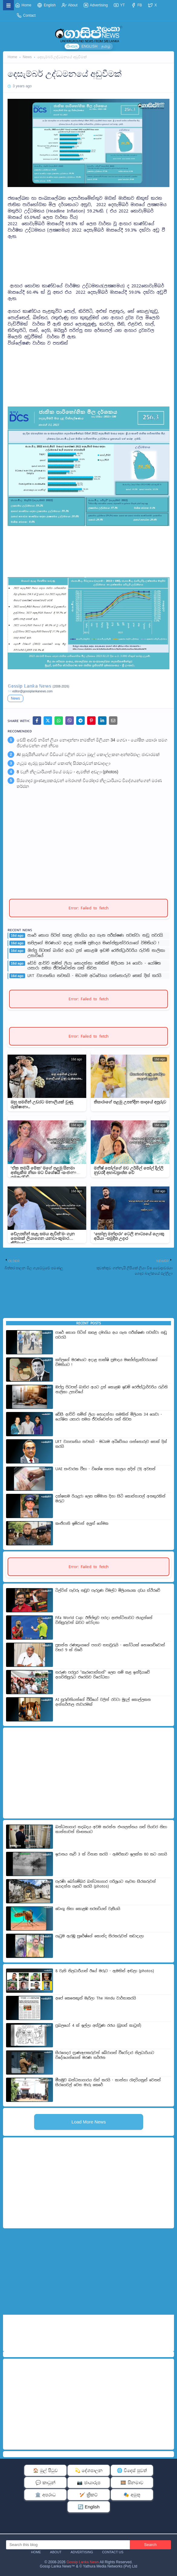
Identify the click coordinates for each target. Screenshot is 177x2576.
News (27, 57)
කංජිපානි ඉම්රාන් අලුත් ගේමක (81, 1523)
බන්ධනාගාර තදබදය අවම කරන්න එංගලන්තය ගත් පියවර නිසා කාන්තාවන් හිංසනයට (111, 1830)
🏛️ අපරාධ (45, 2494)
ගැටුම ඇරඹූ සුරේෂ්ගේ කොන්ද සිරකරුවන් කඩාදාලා (63, 763)
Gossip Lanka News (83, 2562)
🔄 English (89, 2506)
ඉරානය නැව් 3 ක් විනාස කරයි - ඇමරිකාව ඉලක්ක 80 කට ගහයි (111, 1854)
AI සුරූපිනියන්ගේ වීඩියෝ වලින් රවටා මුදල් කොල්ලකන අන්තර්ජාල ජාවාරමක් (88, 754)
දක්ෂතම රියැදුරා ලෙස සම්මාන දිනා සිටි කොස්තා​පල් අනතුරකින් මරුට (110, 1499)
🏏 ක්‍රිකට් (89, 2494)
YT (119, 5)
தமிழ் (105, 46)
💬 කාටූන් (45, 2482)
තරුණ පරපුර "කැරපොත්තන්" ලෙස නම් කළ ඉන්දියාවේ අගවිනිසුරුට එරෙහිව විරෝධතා (102, 1675)
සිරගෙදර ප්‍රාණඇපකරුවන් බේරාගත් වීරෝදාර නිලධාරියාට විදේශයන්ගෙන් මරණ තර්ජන (89, 783)
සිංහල (72, 46)
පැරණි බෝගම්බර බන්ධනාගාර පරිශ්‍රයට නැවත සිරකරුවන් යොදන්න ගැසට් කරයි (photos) (105, 1884)
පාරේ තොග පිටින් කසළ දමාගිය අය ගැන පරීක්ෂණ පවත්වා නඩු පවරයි (95, 935)
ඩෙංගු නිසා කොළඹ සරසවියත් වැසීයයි (87, 1908)
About (69, 5)
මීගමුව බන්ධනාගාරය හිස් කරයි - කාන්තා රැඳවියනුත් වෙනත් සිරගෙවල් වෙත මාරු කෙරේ (108, 2083)
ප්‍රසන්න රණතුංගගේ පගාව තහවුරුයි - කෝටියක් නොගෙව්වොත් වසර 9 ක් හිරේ (110, 1648)
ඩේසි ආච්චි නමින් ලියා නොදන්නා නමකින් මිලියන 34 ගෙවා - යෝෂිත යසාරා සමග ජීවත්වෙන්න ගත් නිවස (92, 743)
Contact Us (112, 2552)
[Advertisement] (88, 255)
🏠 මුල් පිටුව (45, 2470)
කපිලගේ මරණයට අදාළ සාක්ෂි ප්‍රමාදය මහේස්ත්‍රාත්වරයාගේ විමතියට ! (93, 943)
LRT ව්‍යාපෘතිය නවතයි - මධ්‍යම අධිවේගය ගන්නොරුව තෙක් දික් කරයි (94, 975)
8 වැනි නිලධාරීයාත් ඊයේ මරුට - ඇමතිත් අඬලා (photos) (67, 771)
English (46, 5)
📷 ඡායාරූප (88, 2482)
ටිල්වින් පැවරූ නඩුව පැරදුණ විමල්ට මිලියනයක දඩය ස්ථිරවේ (107, 1590)
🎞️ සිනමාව (131, 2482)
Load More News (88, 2121)
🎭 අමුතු (131, 2494)
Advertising (96, 5)
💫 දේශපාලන (89, 2470)
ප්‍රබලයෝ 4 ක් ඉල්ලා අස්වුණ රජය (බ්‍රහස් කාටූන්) (98, 2025)
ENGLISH (89, 46)
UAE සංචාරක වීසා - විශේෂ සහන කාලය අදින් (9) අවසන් (105, 1469)
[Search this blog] (68, 2544)
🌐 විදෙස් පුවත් (132, 2470)
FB (136, 5)
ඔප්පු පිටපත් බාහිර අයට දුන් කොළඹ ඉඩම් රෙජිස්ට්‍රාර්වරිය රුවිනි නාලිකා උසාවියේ (96, 953)
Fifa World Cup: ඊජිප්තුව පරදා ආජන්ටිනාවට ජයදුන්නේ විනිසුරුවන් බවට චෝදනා (103, 1620)
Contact (26, 15)
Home (23, 5)
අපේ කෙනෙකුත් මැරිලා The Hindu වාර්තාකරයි (95, 1998)
